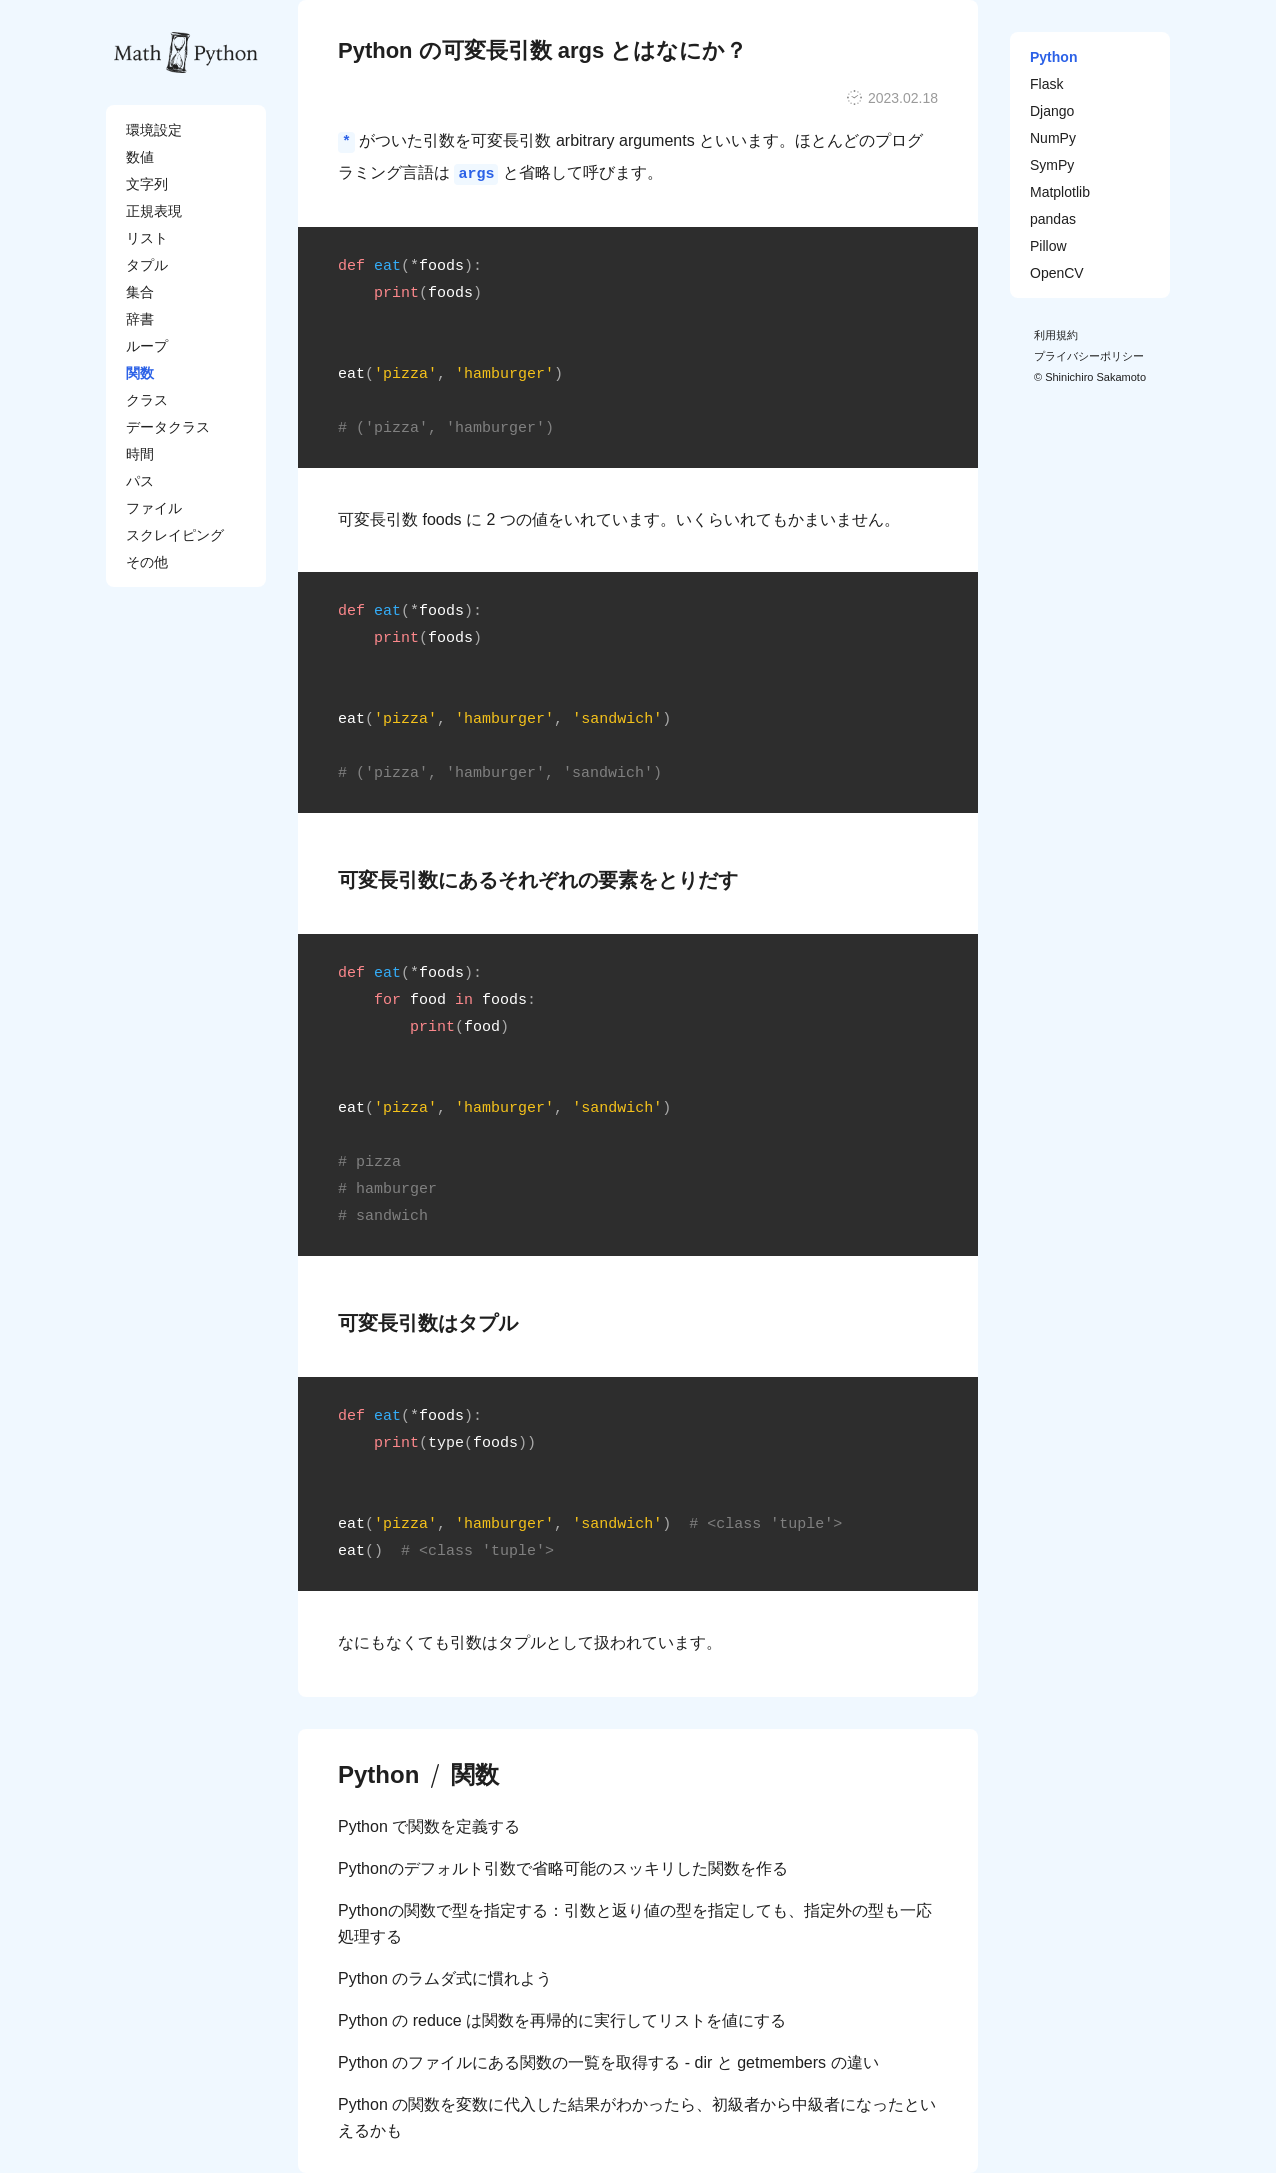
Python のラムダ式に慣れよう (445, 1978)
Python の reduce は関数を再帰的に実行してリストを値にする (562, 2020)
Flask (1046, 84)
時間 (140, 454)
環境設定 (154, 130)
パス (140, 481)
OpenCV (1057, 273)
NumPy (1053, 138)
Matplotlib (1060, 192)
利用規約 (1056, 335)
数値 (140, 157)
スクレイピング (175, 535)
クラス (147, 400)
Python (378, 1775)
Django (1052, 111)
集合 (140, 292)
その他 (147, 562)
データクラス (168, 427)
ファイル (154, 508)
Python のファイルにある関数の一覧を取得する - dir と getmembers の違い (608, 2062)
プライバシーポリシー (1089, 356)
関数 (140, 373)
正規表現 (154, 211)
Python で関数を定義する (429, 1826)
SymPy (1052, 165)
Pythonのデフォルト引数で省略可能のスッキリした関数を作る (563, 1868)
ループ (147, 346)
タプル (147, 265)
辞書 (140, 319)
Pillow (1048, 246)
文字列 (147, 184)
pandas (1053, 219)
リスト (147, 238)
